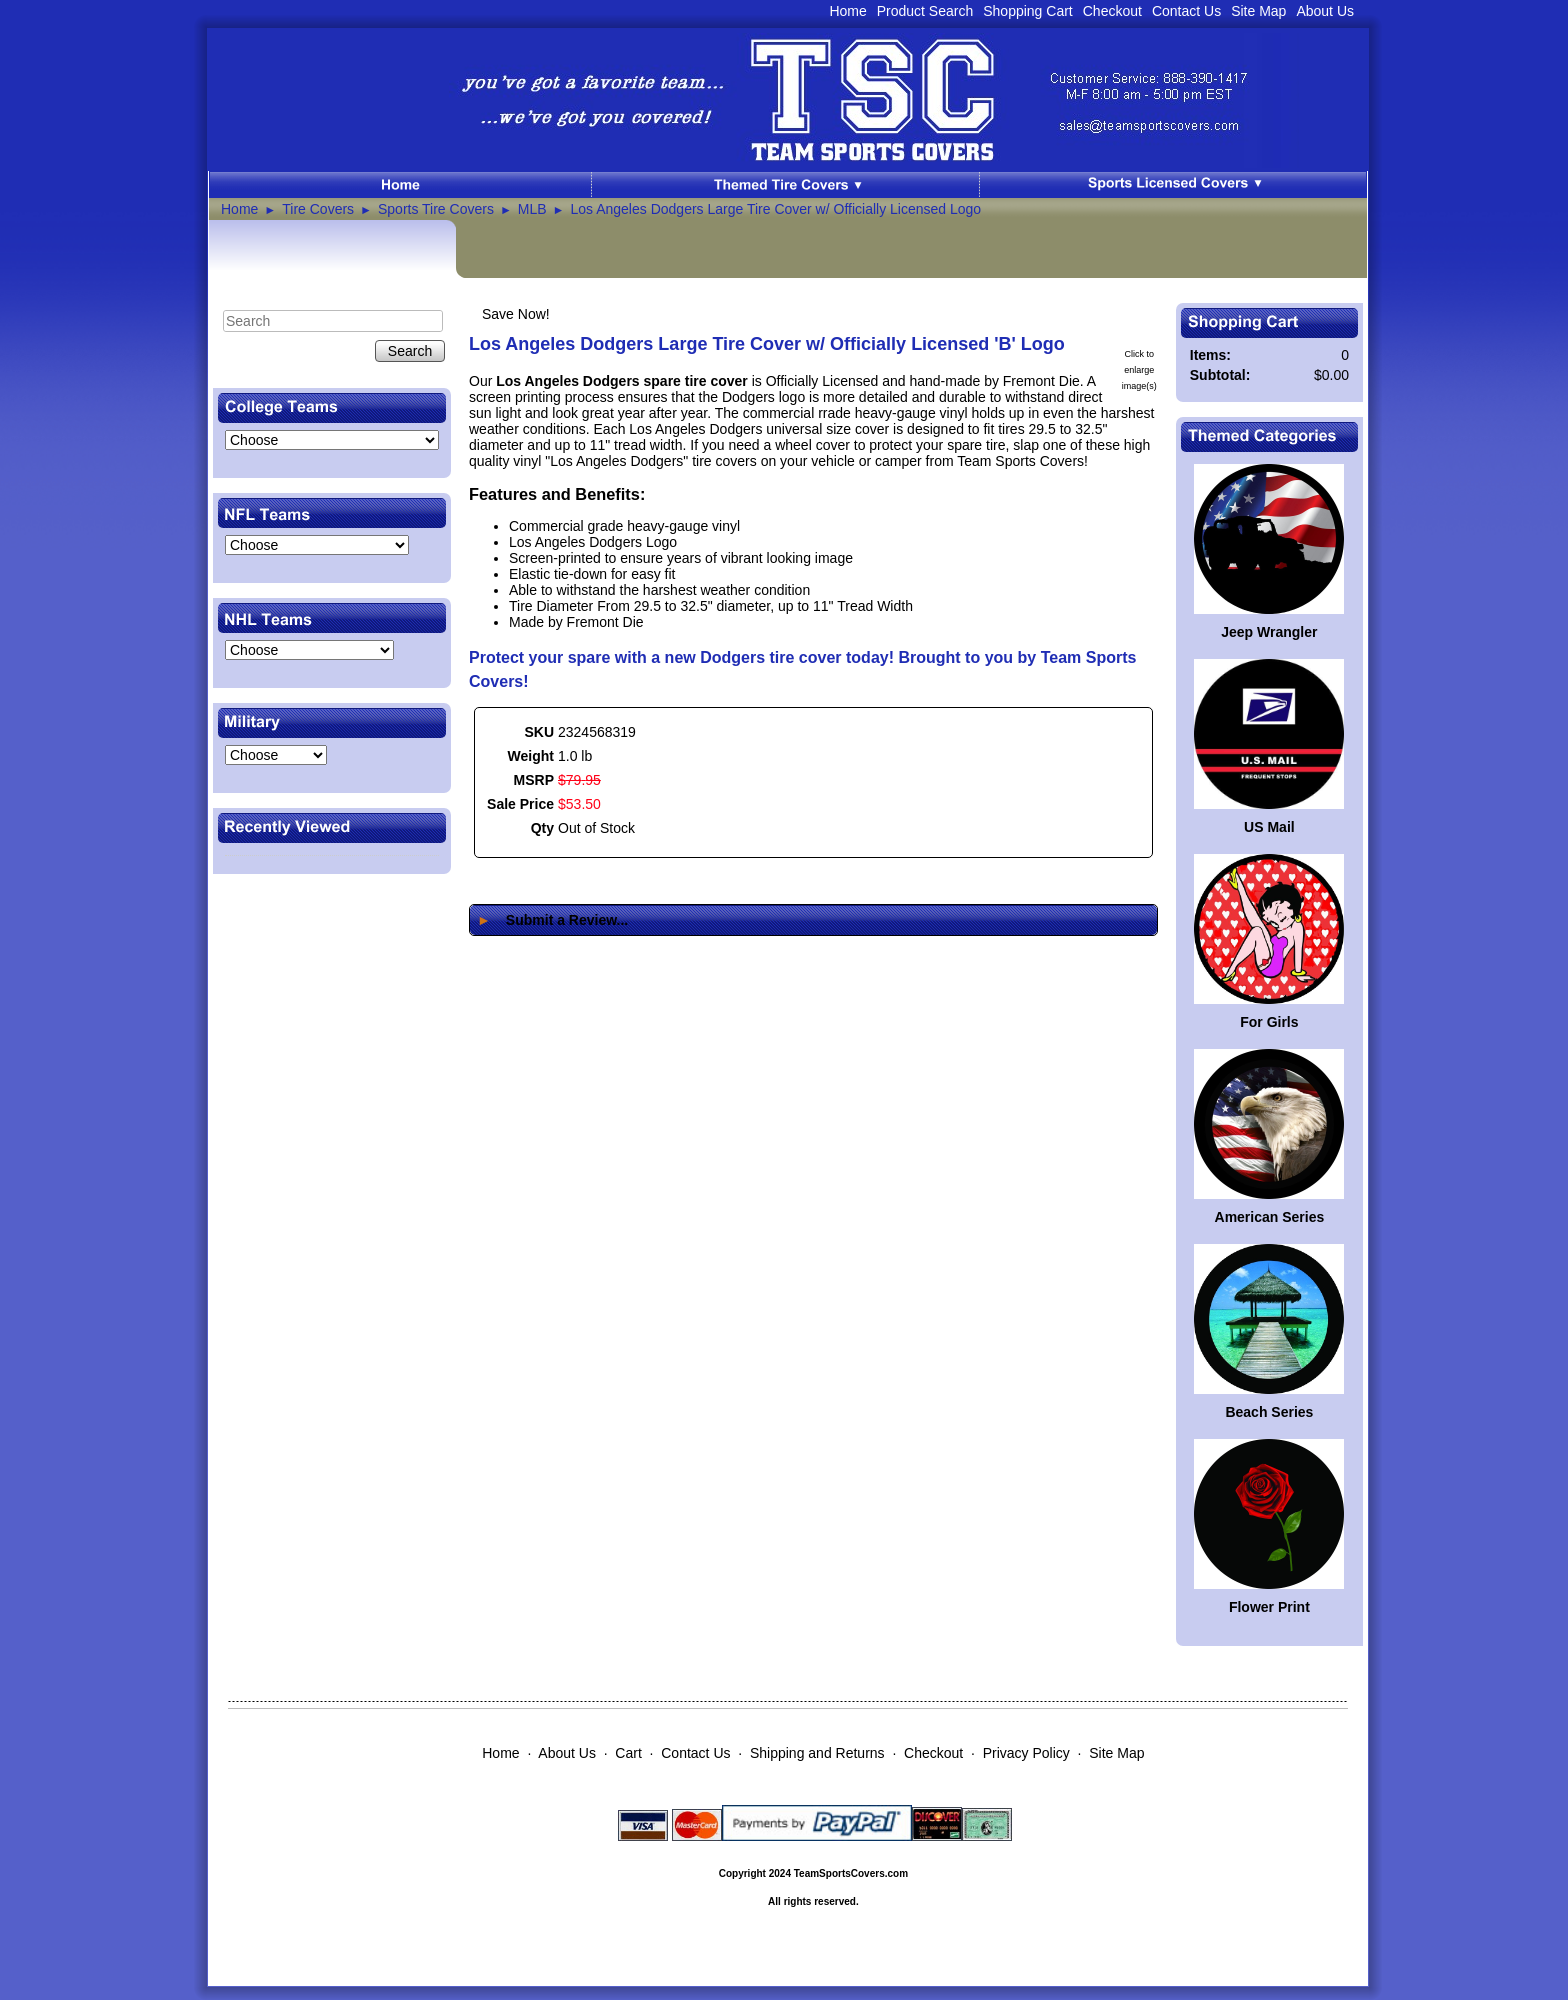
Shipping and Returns (817, 1753)
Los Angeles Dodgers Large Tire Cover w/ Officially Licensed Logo (775, 209)
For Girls (1269, 1022)
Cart (628, 1753)
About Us (1325, 11)
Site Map (1258, 11)
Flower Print (1269, 1607)
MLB (532, 209)
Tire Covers (318, 209)
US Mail (1269, 827)
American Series (1270, 1217)
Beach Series (1269, 1412)
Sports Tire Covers (436, 209)
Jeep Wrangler (1269, 632)
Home (847, 11)
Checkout (1112, 11)
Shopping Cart (1028, 11)
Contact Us (1186, 11)
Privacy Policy (1026, 1753)
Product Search (925, 11)
